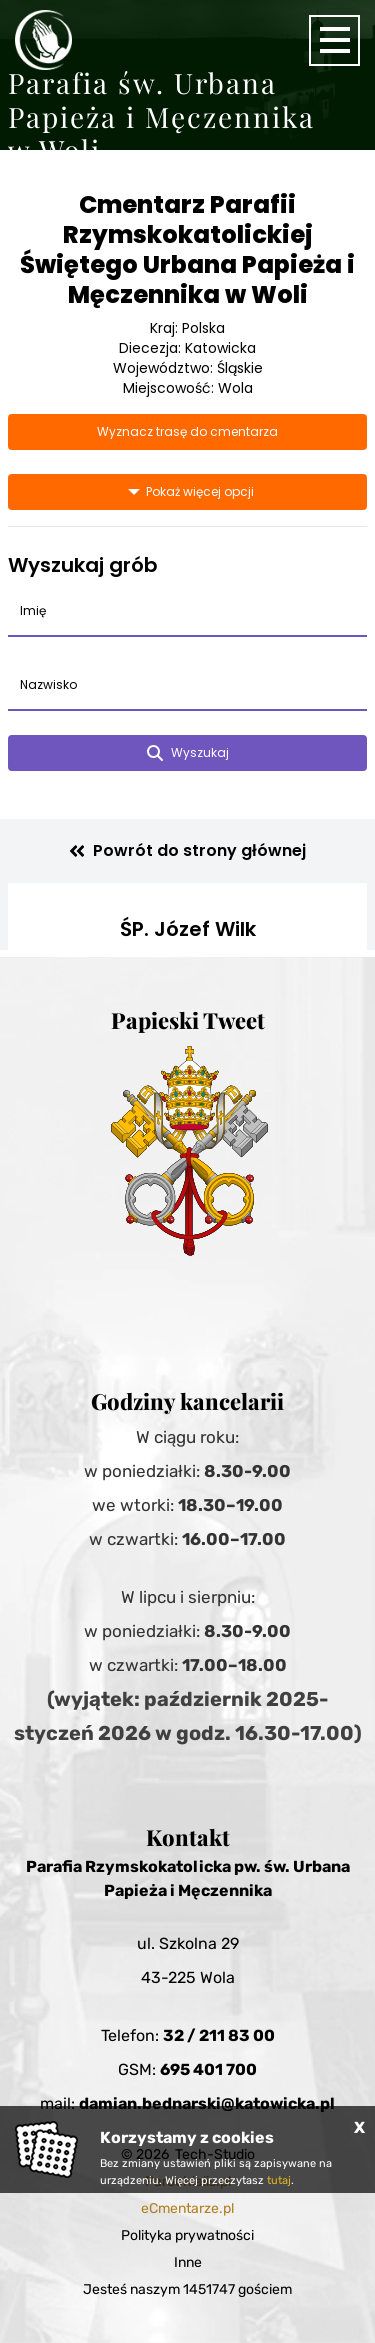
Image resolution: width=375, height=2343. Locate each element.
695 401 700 (208, 2069)
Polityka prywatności (187, 2235)
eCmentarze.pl (187, 2208)
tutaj (279, 2180)
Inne (188, 2262)
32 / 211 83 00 (219, 2035)
